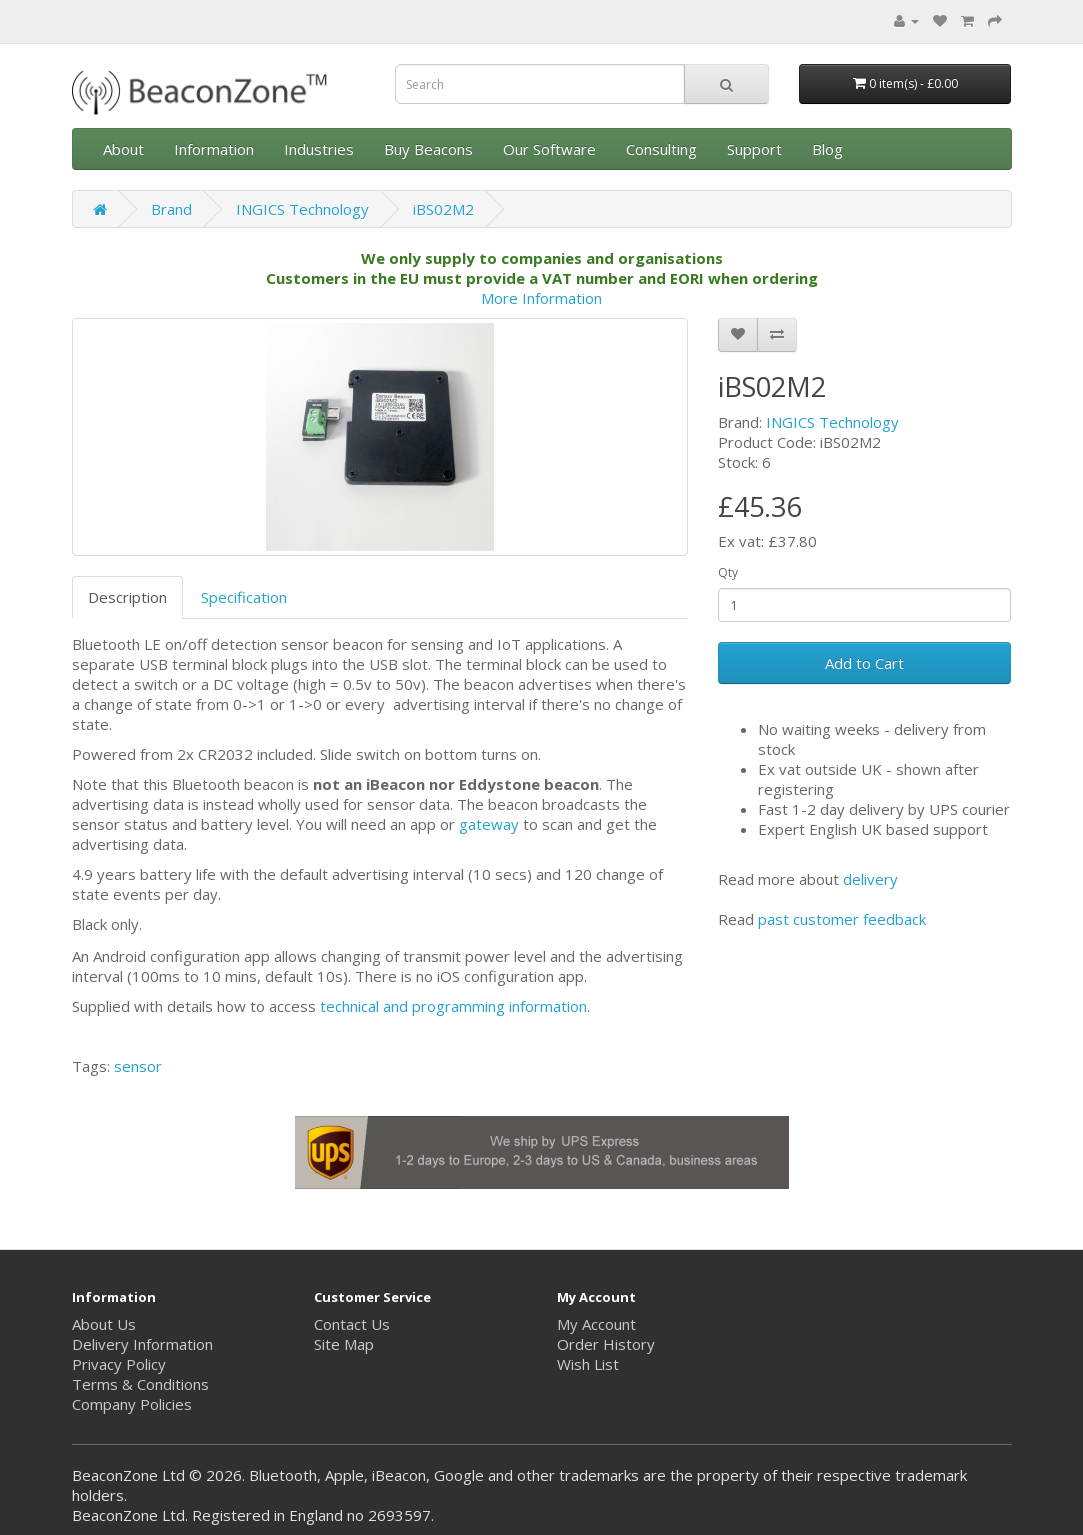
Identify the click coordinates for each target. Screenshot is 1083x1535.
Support (754, 149)
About (123, 149)
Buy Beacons (428, 149)
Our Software (549, 149)
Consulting (661, 149)
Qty (728, 572)
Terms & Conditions (140, 1384)
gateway (489, 824)
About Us (104, 1324)
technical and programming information (453, 1006)
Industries (319, 149)
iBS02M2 (443, 209)
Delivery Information (142, 1344)
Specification (244, 597)
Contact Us (352, 1324)
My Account (596, 1324)
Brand (171, 209)
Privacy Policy (119, 1364)
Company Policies (132, 1404)
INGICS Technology (302, 209)
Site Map (344, 1344)
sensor (138, 1066)
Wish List (588, 1364)
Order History (606, 1344)
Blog (827, 149)
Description (127, 597)
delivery (870, 879)
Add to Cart (864, 663)
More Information (541, 298)
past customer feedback (842, 919)
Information (214, 149)
